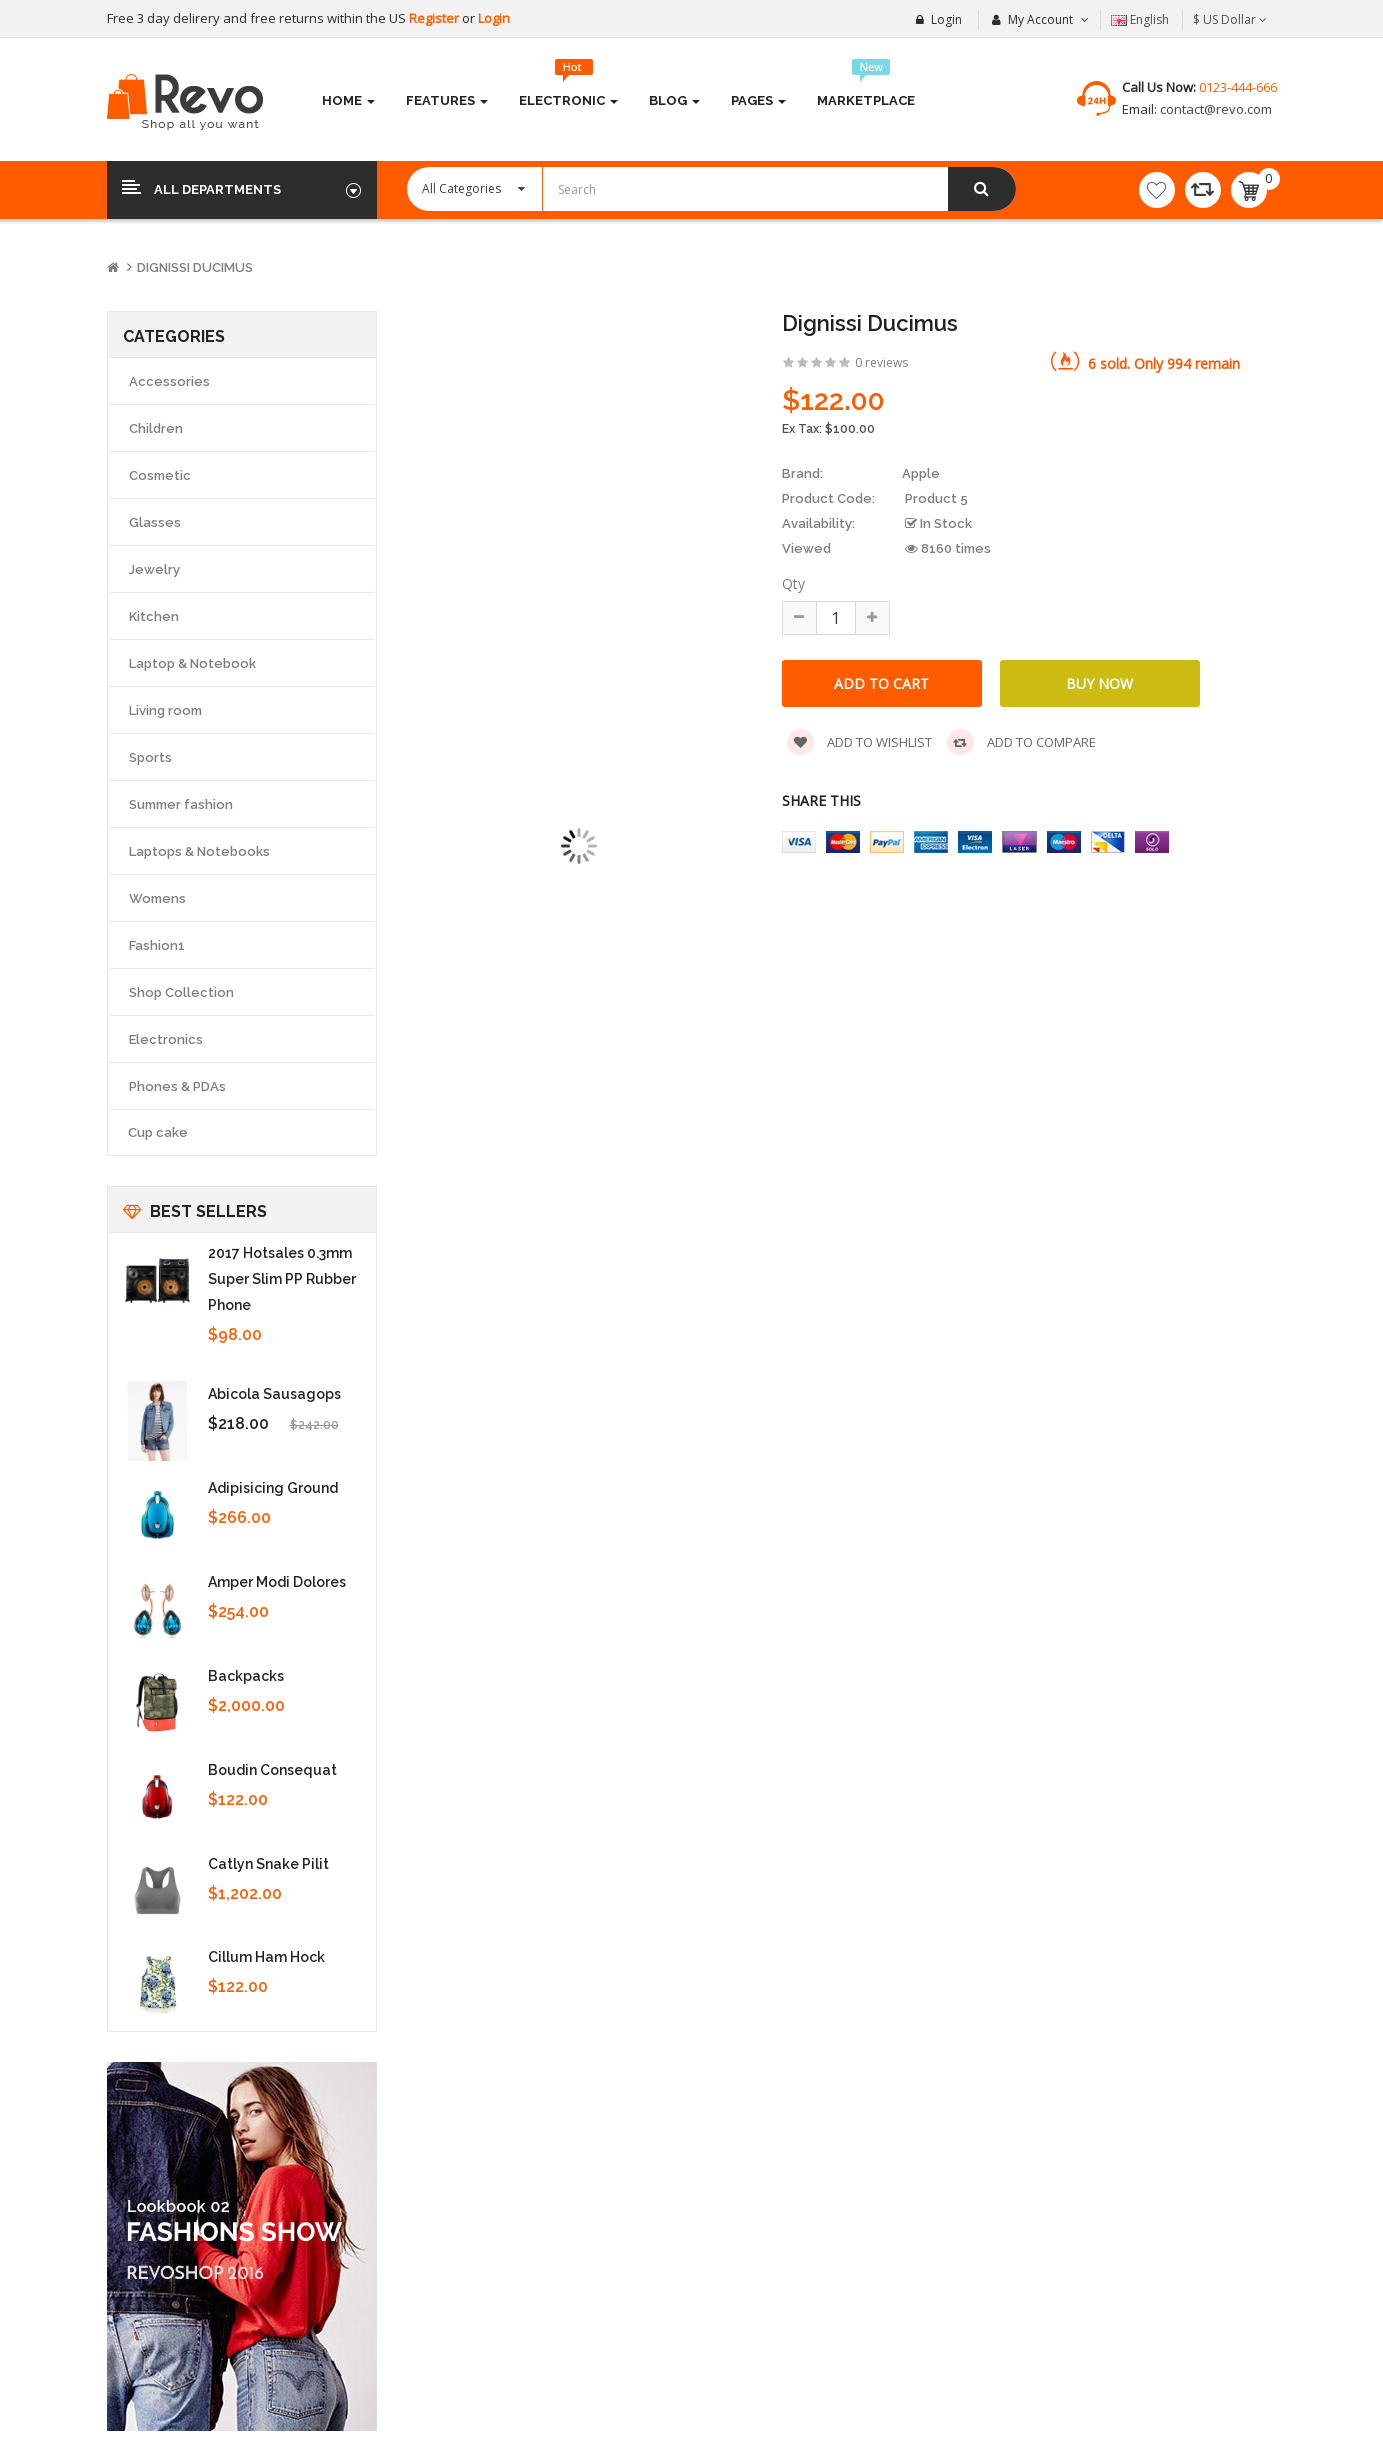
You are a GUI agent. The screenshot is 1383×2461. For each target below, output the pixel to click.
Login (494, 18)
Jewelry (154, 569)
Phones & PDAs (177, 1086)
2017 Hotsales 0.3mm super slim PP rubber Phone (282, 1279)
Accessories (169, 381)
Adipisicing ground (273, 1488)
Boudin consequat (272, 1770)
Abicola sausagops (274, 1394)
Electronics (166, 1039)
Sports (150, 757)
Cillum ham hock (266, 1957)
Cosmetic (160, 475)
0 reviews (881, 362)
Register (435, 18)
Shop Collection (181, 992)
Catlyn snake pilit (268, 1864)
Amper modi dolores (277, 1582)
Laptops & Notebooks (199, 851)
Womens (157, 898)
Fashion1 (157, 945)
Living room (165, 710)
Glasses (155, 522)
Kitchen (154, 616)
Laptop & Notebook (192, 663)
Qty (793, 583)
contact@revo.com (1214, 109)
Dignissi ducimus (195, 267)
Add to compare (1021, 742)
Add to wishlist (859, 742)
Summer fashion (181, 804)
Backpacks (246, 1676)
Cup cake (158, 1132)
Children (156, 428)
